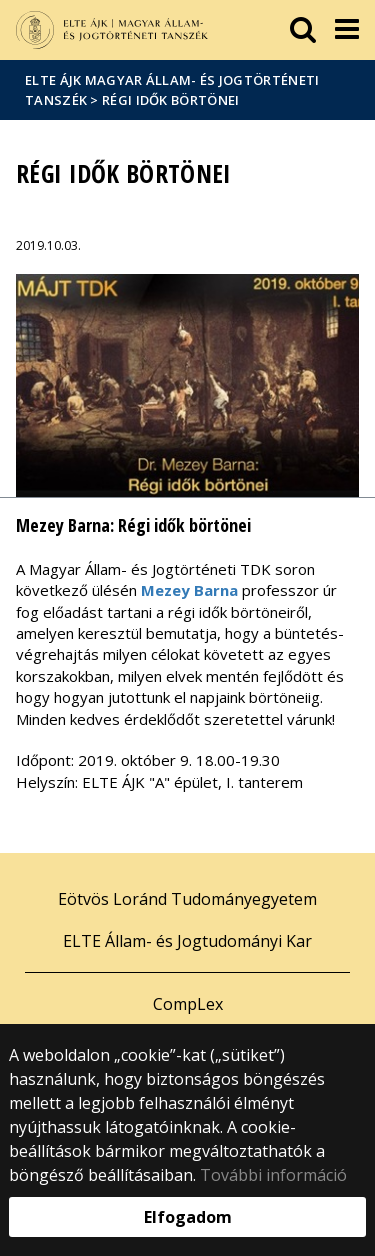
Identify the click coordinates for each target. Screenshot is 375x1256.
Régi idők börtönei (170, 100)
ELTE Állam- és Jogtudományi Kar (187, 941)
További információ (273, 1175)
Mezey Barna (189, 590)
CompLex (188, 1004)
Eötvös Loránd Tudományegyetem (187, 899)
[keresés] (303, 30)
